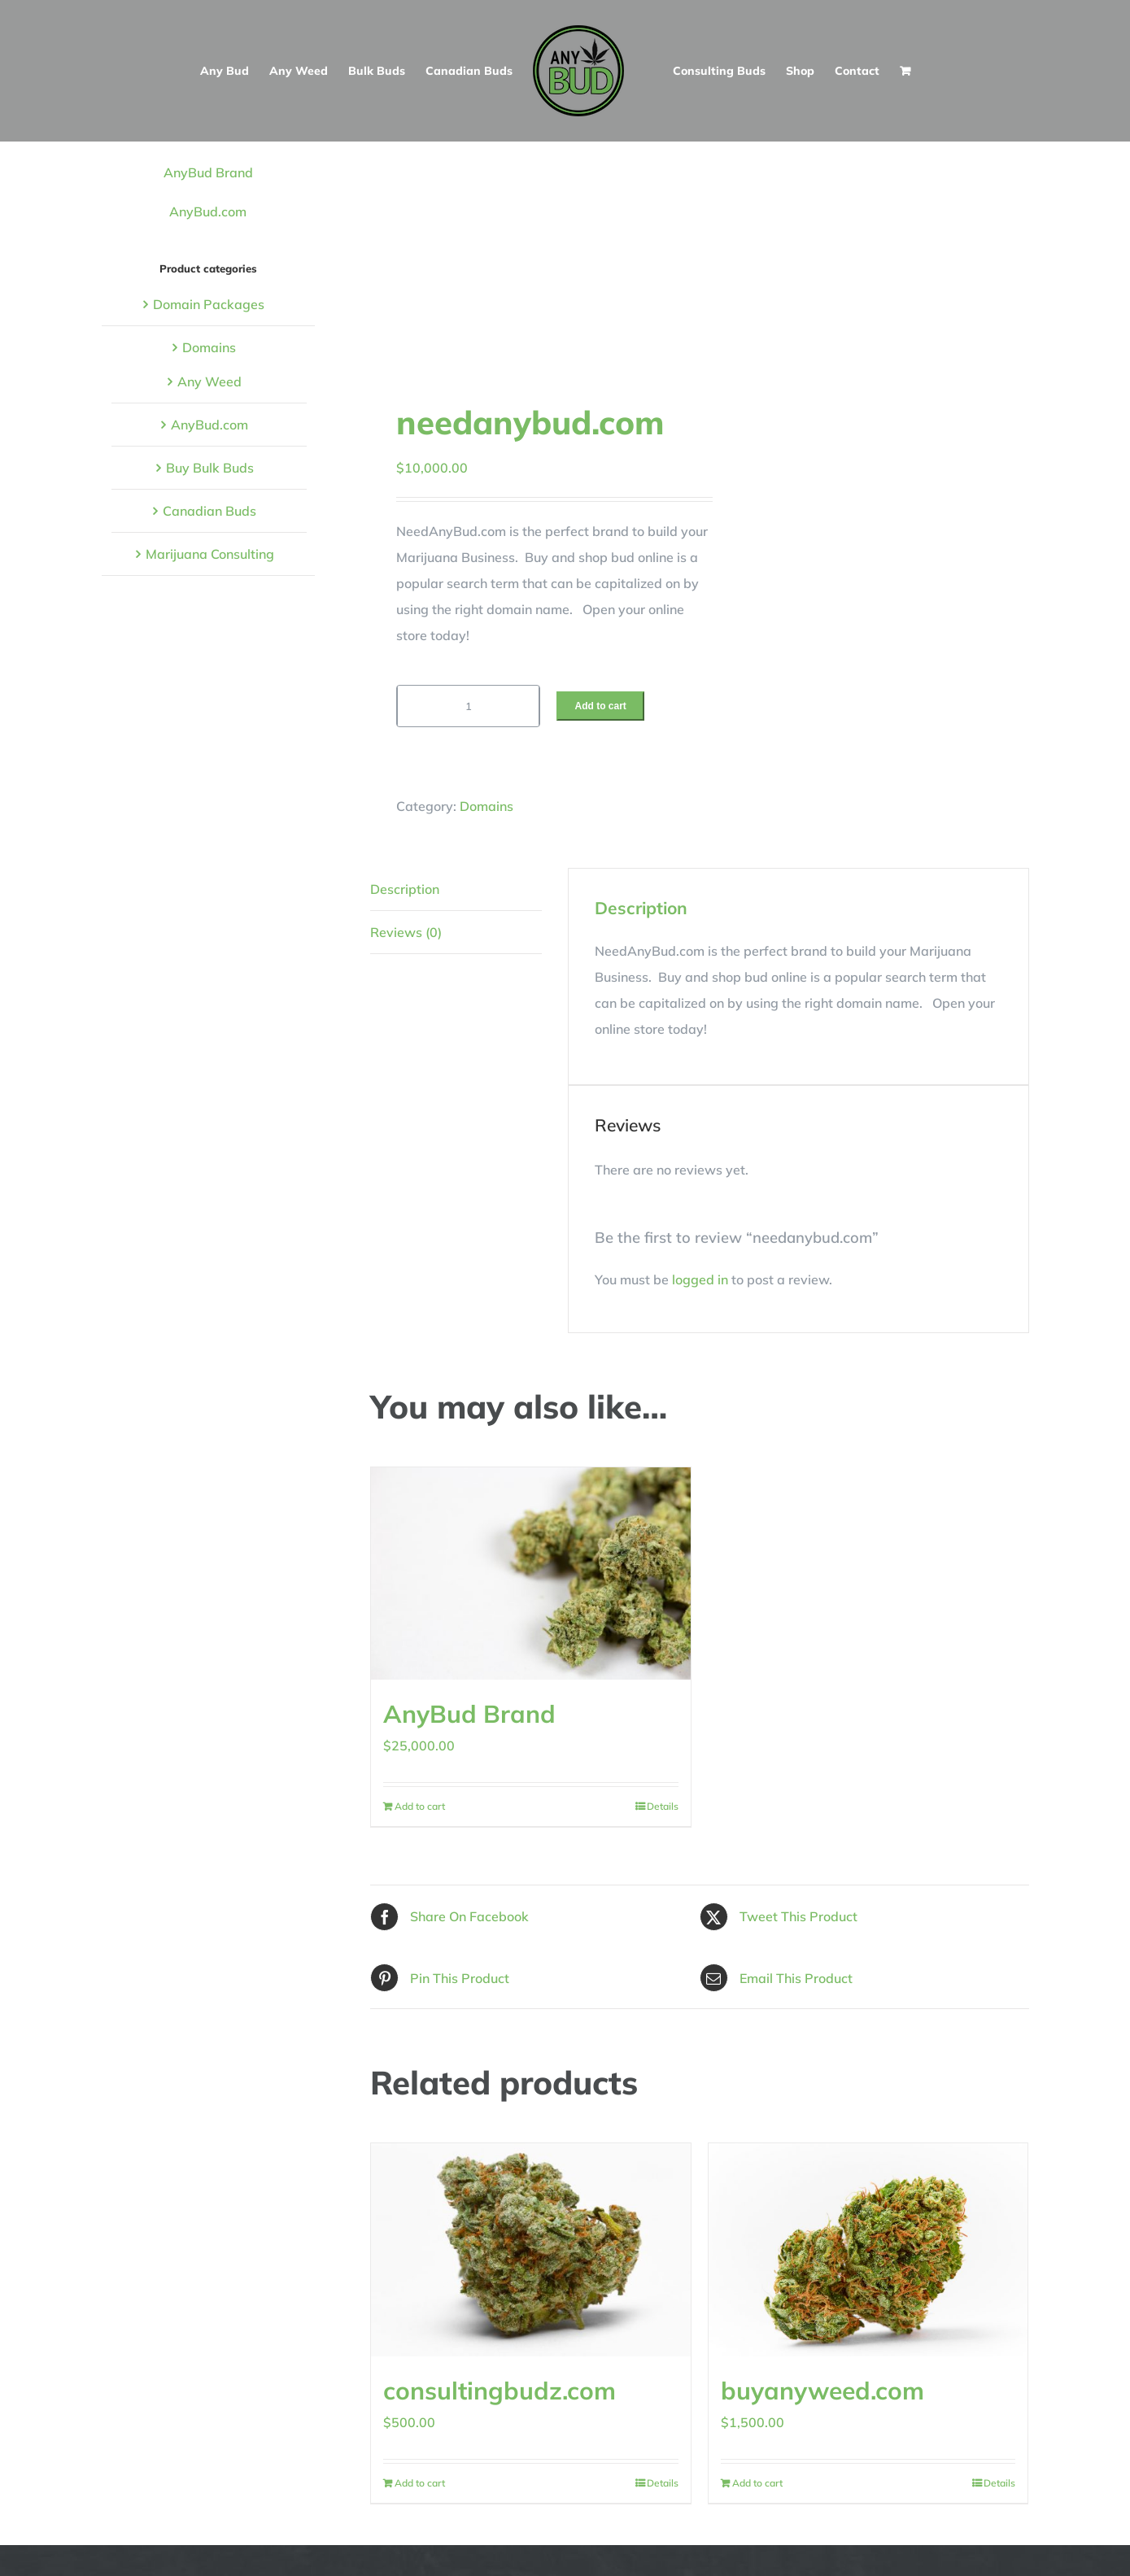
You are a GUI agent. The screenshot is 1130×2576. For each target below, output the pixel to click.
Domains (486, 806)
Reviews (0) (406, 932)
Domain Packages (208, 304)
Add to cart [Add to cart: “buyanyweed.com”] (757, 2483)
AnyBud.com (208, 211)
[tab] (455, 889)
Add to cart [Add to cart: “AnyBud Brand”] (420, 1806)
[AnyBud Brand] (531, 1573)
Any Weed (209, 381)
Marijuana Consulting (210, 554)
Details (662, 1806)
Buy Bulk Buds (210, 468)
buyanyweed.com (822, 2390)
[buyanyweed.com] (868, 2249)
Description (404, 889)
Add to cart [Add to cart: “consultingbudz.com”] (420, 2483)
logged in (700, 1279)
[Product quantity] (468, 706)
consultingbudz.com (499, 2390)
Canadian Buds (209, 511)
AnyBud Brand (469, 1713)
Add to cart (600, 706)
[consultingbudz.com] (531, 2249)
